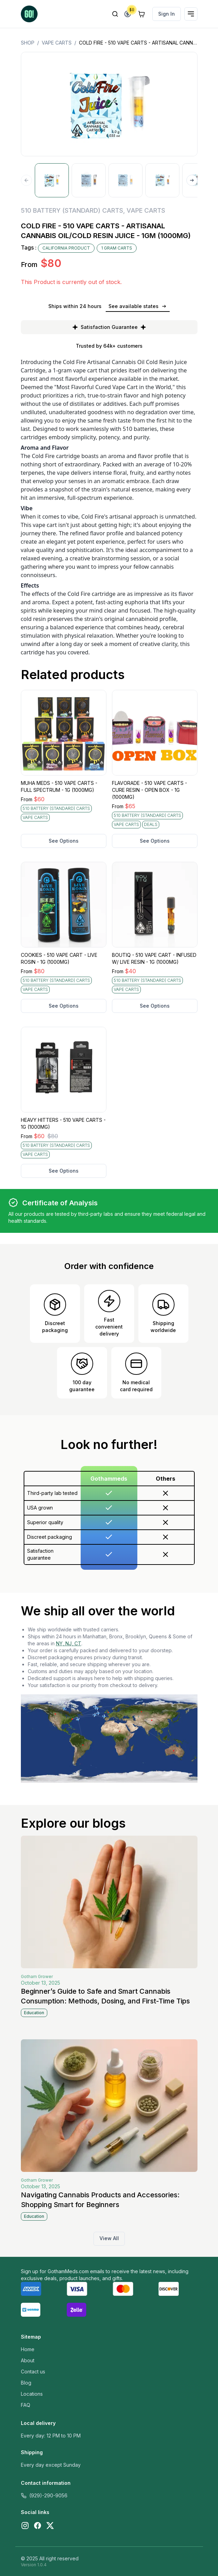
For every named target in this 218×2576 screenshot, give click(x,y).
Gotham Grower (37, 1976)
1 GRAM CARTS (116, 248)
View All (109, 2238)
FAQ (25, 2405)
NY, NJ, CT (68, 1643)
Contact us (33, 2371)
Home (27, 2349)
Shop (27, 43)
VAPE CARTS (57, 43)
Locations (32, 2394)
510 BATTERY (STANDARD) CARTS (72, 210)
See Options (64, 841)
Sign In (166, 14)
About (27, 2360)
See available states (137, 306)
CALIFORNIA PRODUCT (66, 248)
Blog (26, 2383)
